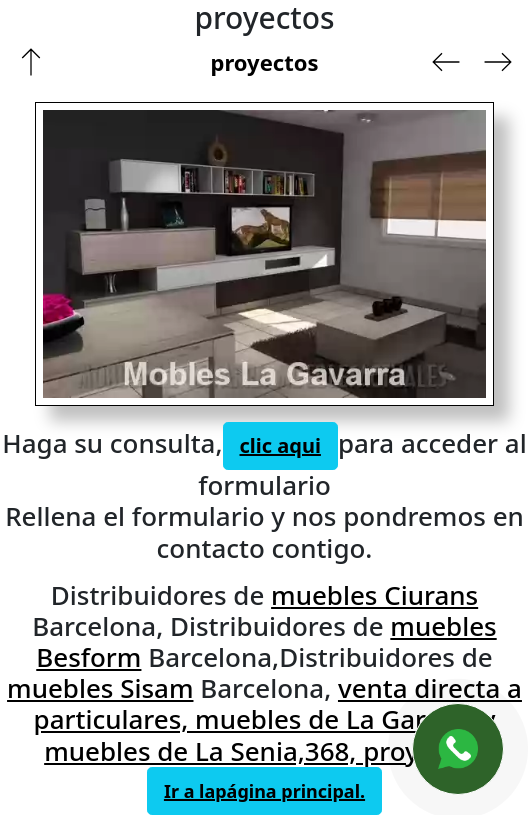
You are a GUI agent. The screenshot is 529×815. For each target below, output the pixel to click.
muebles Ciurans (374, 595)
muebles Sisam (100, 688)
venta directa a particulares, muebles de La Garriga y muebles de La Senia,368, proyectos (278, 719)
